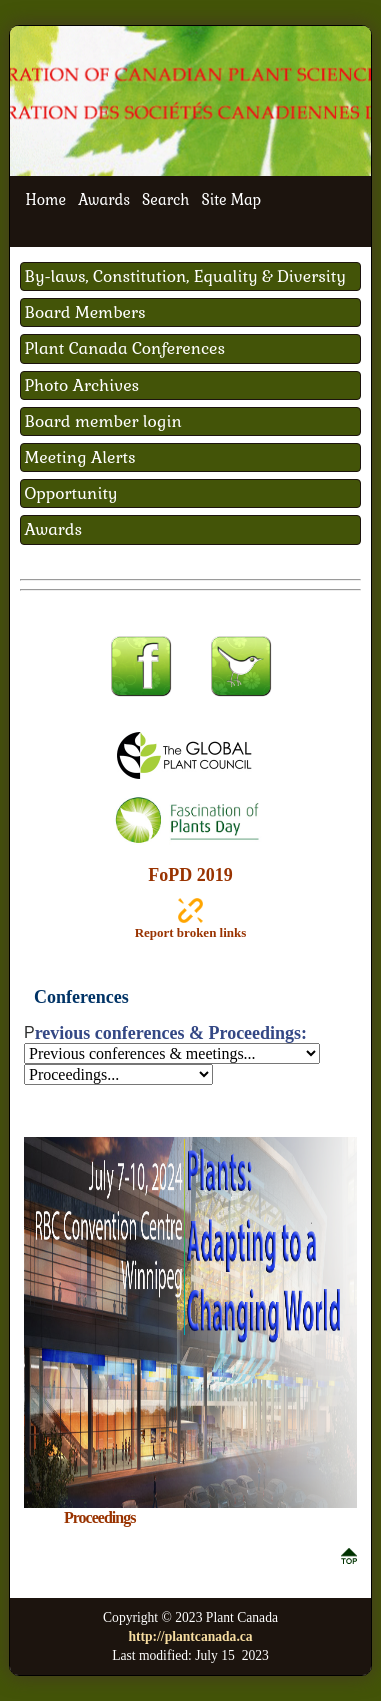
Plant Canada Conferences (125, 348)
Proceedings (99, 1517)
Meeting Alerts (80, 457)
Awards (104, 200)
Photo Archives (82, 385)
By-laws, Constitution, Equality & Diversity (186, 276)
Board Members (85, 312)
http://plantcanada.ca (190, 1636)
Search (165, 200)
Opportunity (71, 493)
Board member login (103, 421)
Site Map (231, 200)
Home (46, 200)
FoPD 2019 (190, 875)
